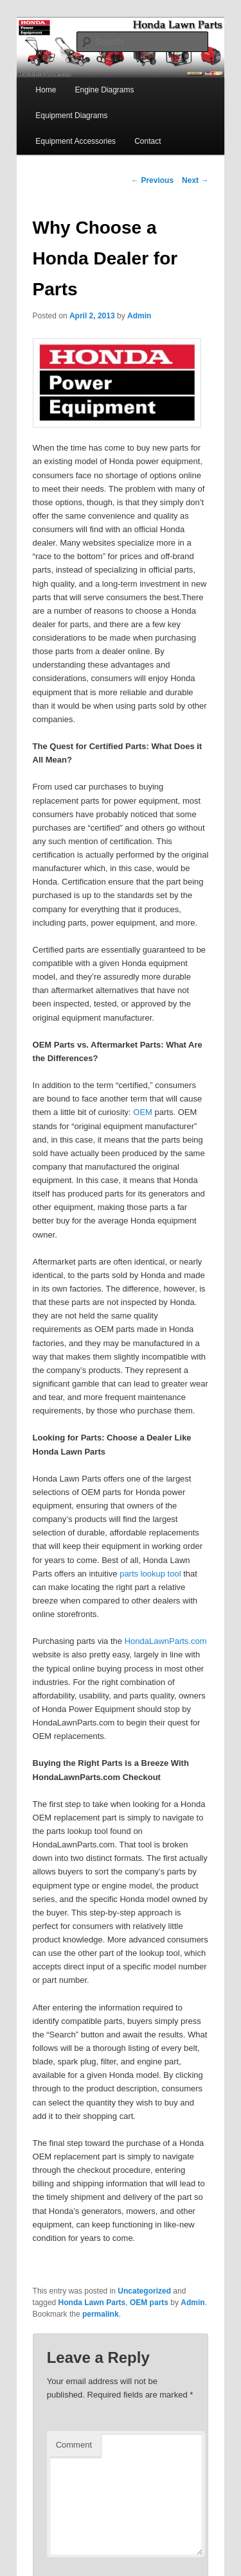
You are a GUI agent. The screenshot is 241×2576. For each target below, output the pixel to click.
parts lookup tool (150, 1573)
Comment (74, 2445)
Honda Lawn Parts (92, 2302)
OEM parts (149, 2302)
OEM (142, 1112)
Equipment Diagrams (71, 115)
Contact (147, 141)
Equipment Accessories (75, 141)
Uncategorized (144, 2290)
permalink (100, 2314)
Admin (139, 315)
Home (45, 89)
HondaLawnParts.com (166, 1641)
